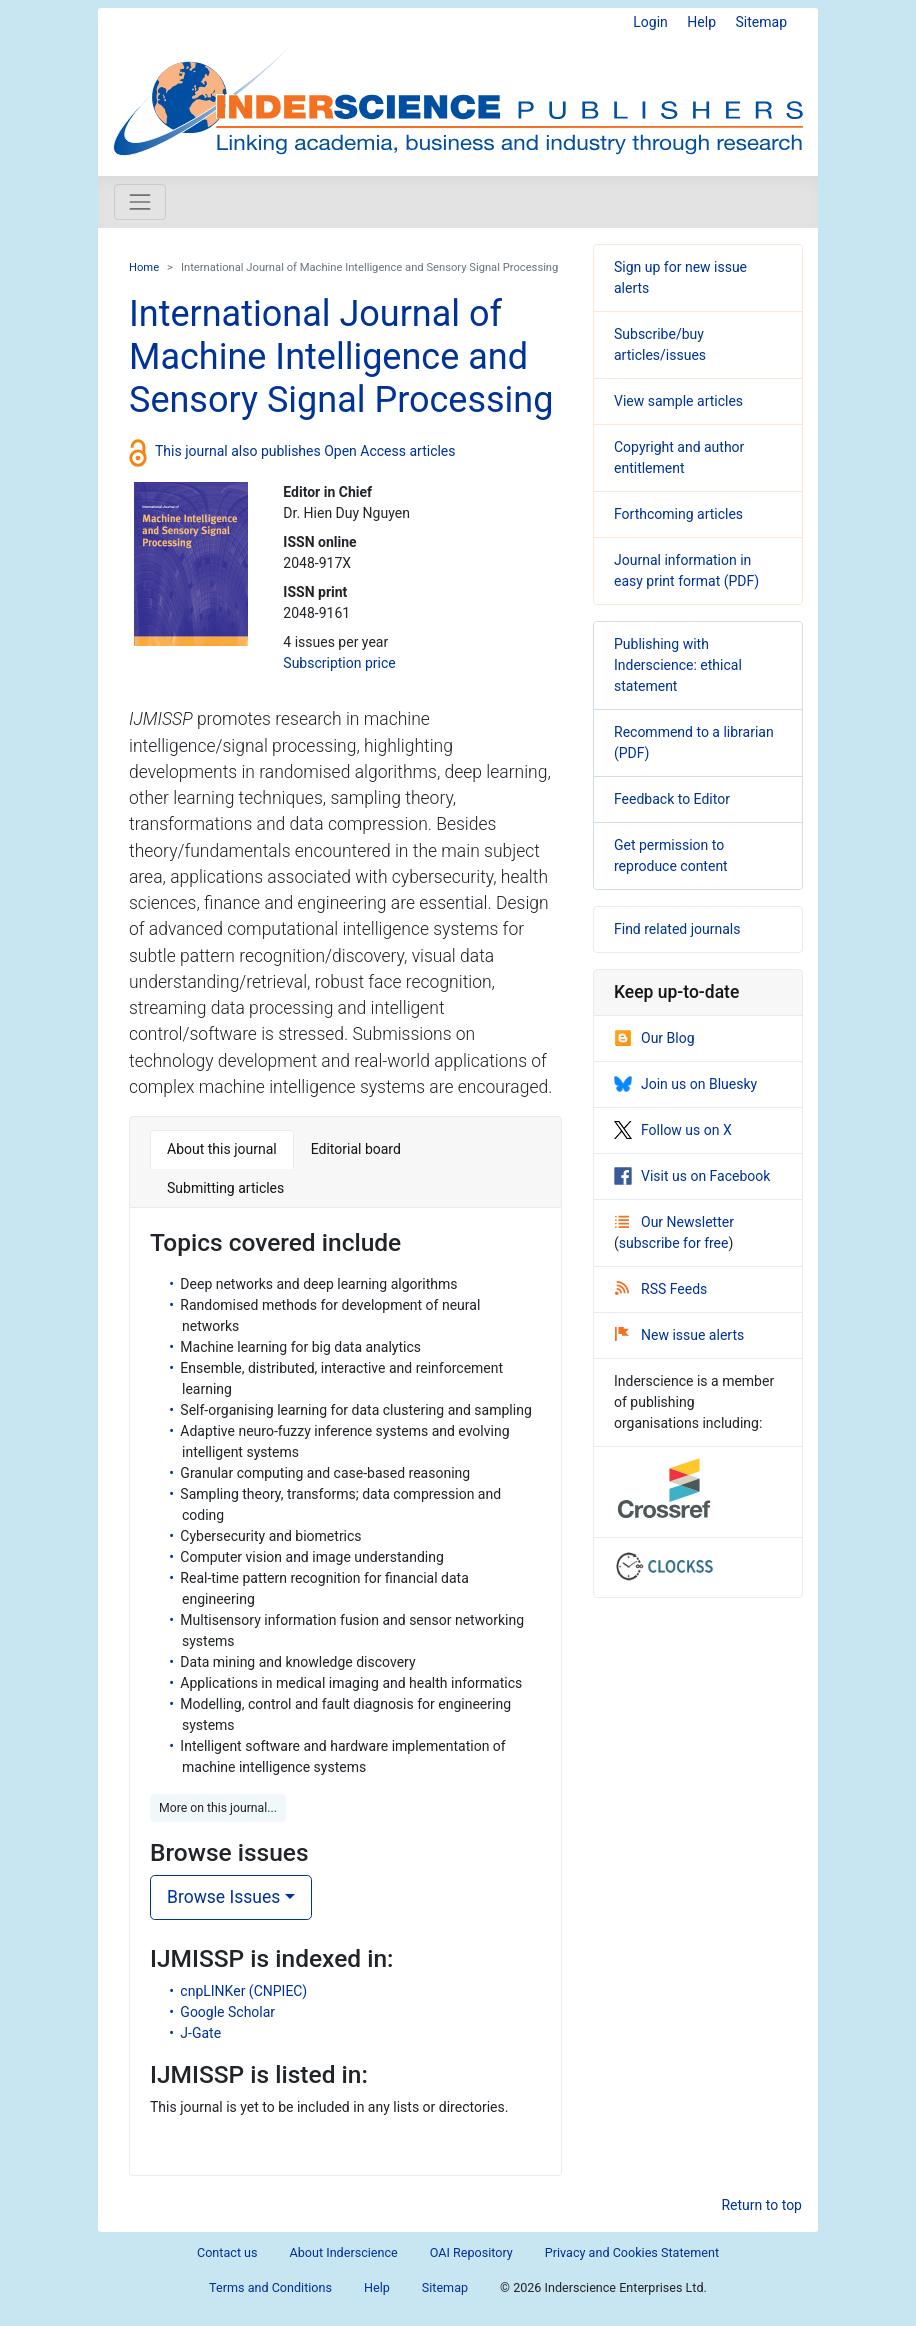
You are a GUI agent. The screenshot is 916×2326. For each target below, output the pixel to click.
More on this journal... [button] (218, 1808)
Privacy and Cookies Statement (632, 2252)
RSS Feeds (661, 1289)
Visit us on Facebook (692, 1176)
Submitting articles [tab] (225, 1188)
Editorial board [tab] (356, 1149)
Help (701, 22)
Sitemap (761, 22)
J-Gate (200, 2033)
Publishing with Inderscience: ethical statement (678, 665)
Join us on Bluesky (685, 1084)
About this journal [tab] (222, 1149)
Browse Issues (223, 1897)
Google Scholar (227, 2012)
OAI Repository (471, 2252)
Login (650, 22)
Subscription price (339, 663)
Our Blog (654, 1038)
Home (144, 267)
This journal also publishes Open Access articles (305, 451)
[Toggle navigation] (140, 202)
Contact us (227, 2252)
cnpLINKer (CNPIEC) (243, 1991)
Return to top (761, 2205)
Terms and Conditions (270, 2287)
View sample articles (678, 401)
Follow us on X (673, 1130)
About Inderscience (344, 2252)
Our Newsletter (674, 1222)
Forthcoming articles (678, 514)
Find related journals (677, 929)
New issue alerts (679, 1335)
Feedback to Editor (672, 799)
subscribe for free (674, 1243)
